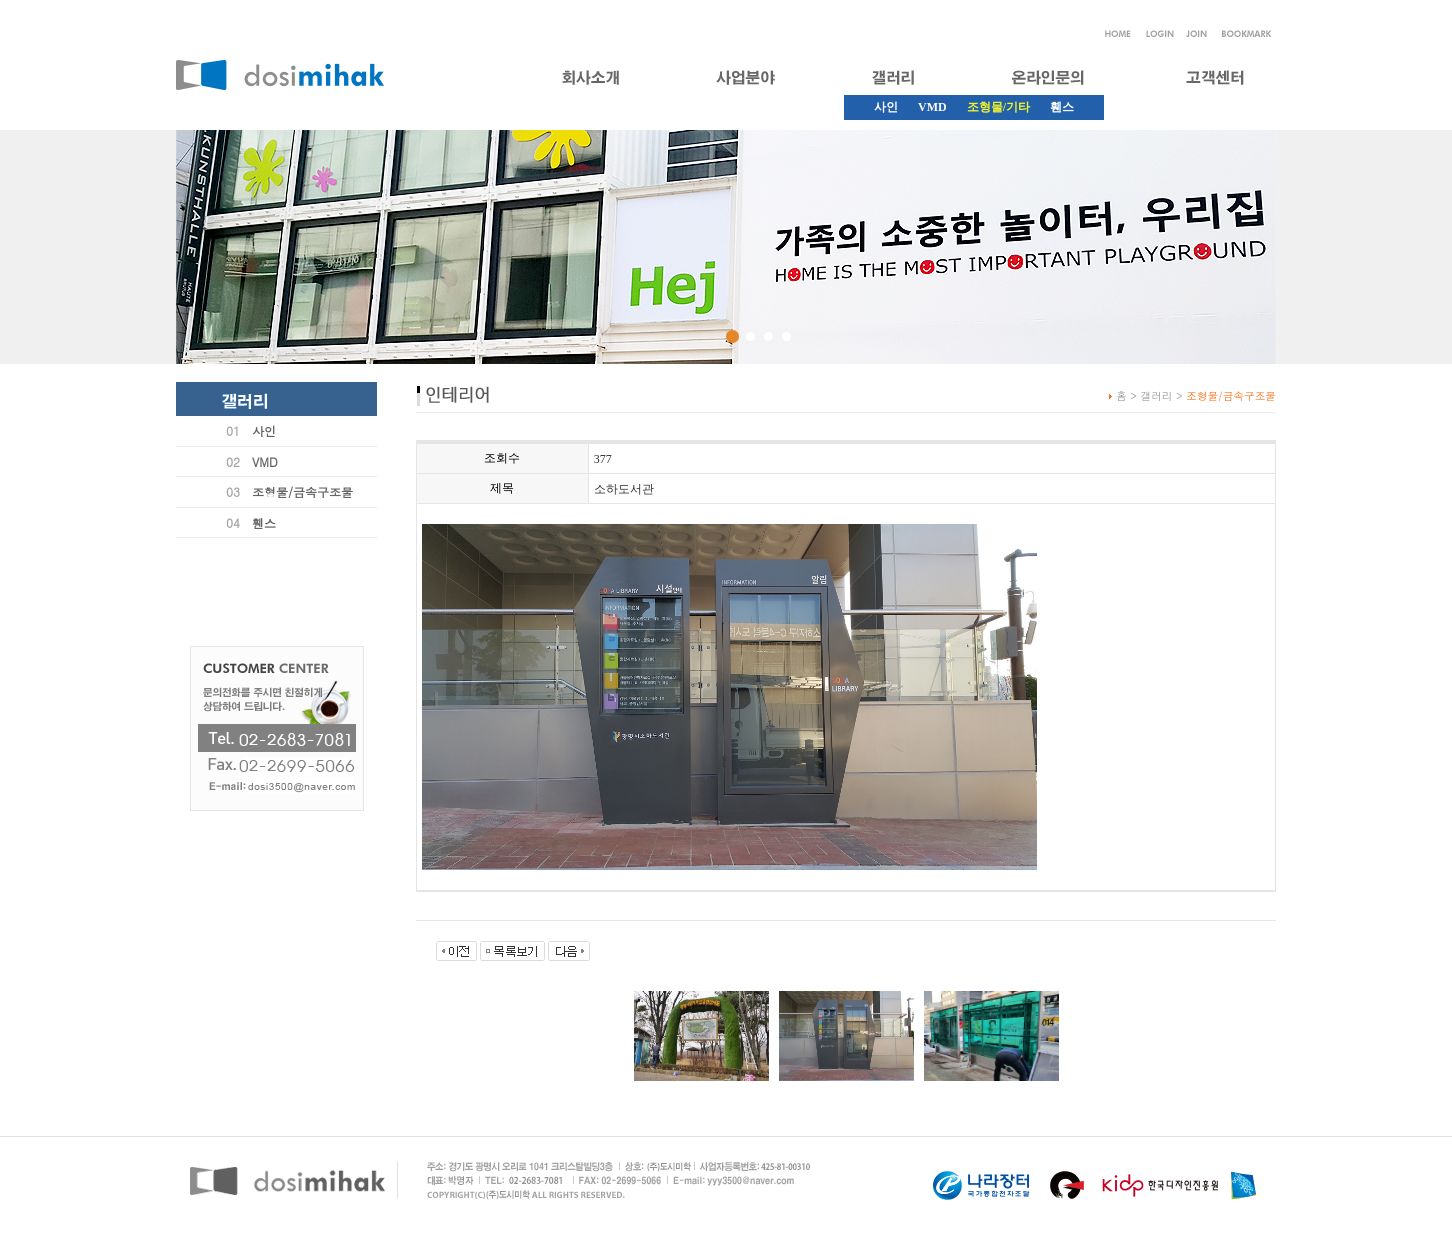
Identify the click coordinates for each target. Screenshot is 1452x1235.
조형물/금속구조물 (302, 491)
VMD (932, 107)
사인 (886, 107)
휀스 (1062, 107)
